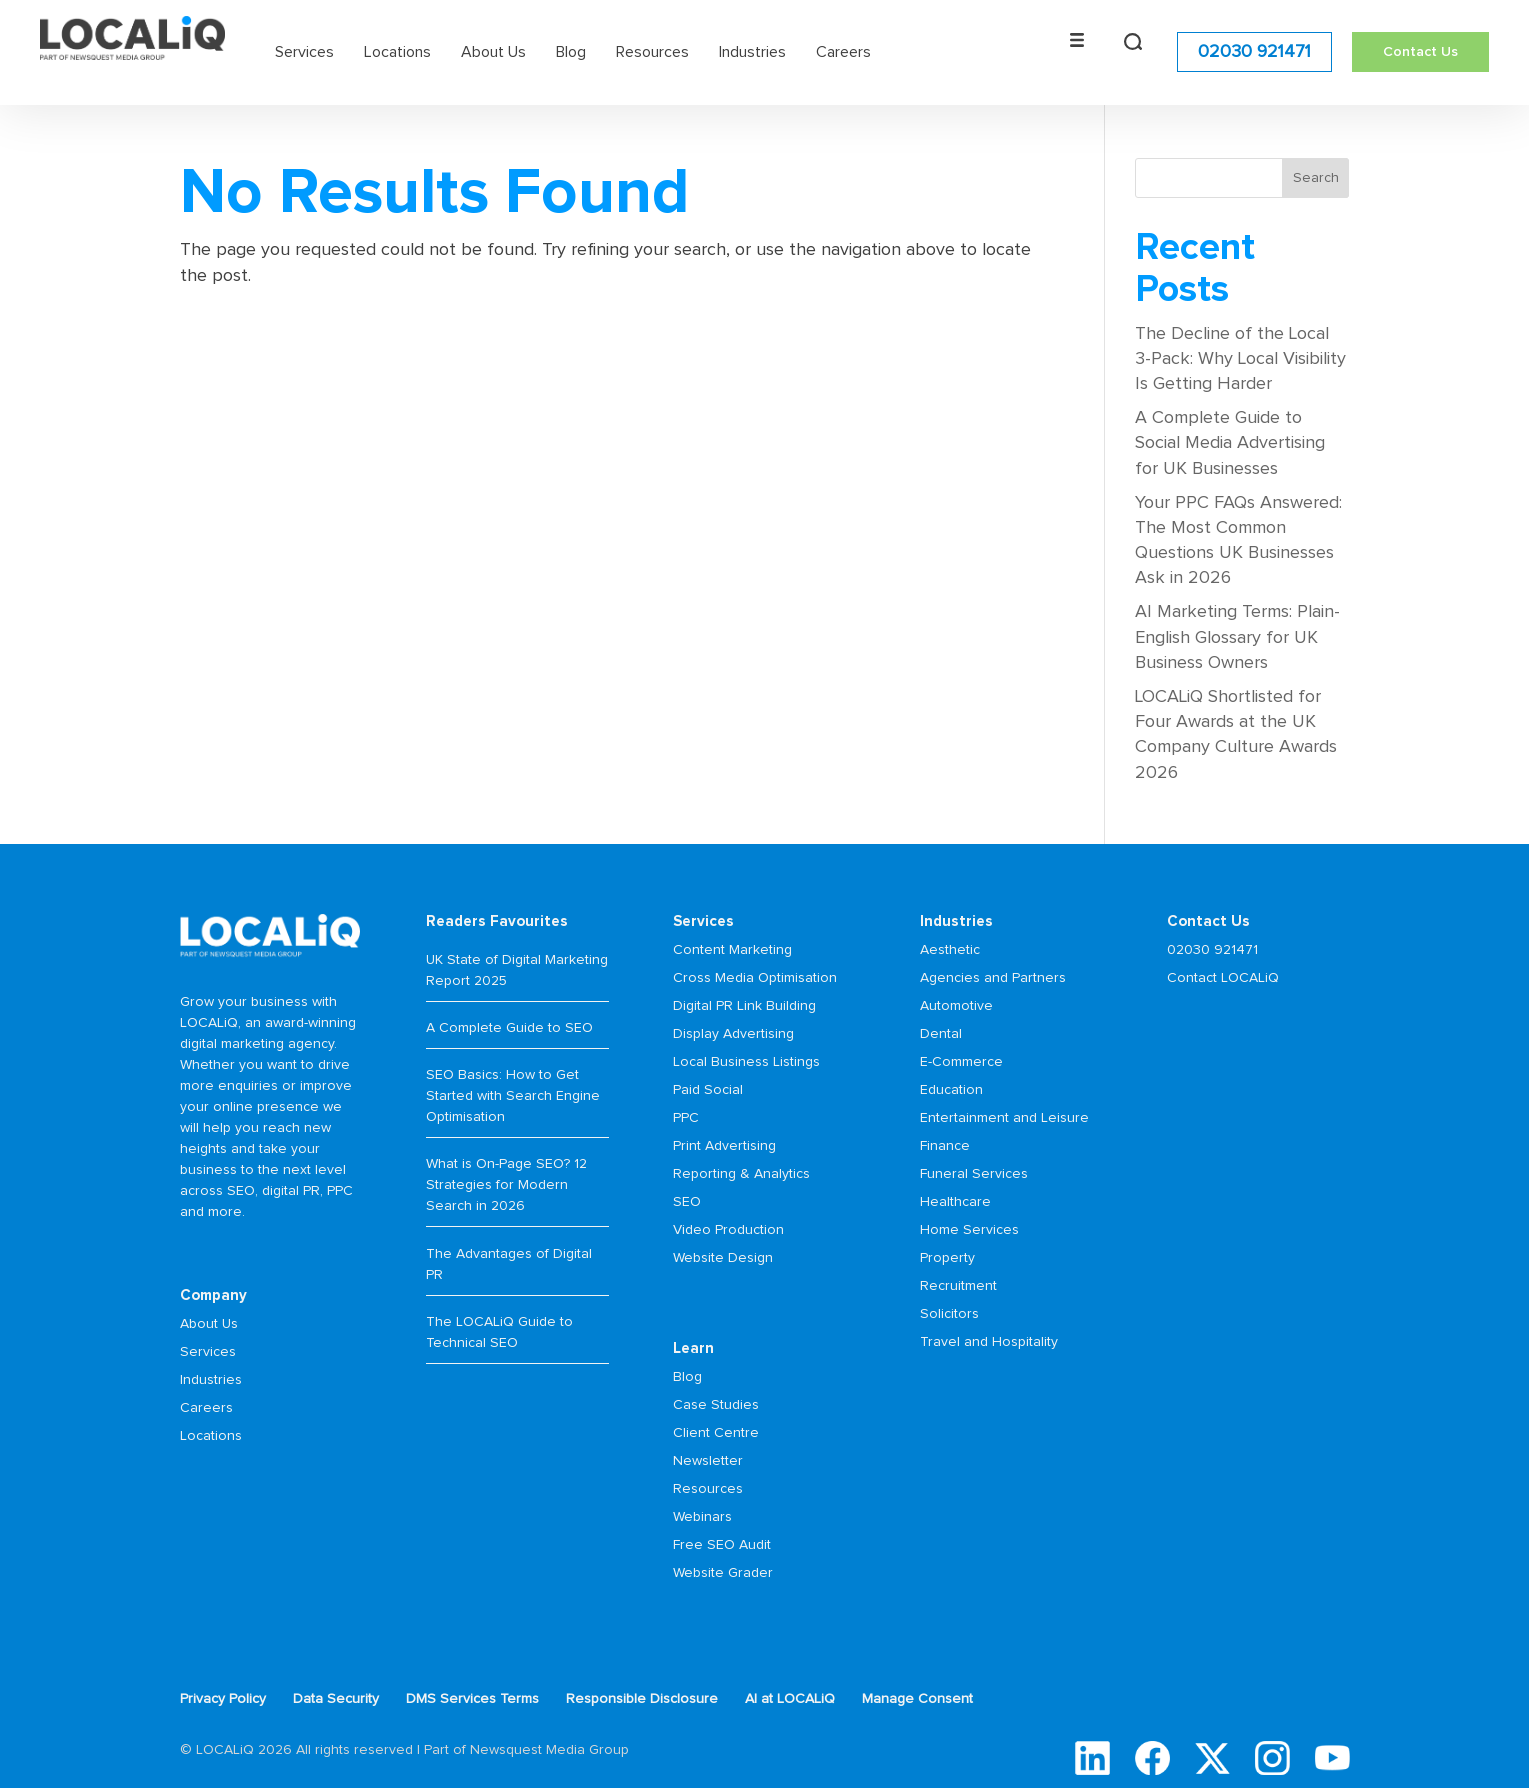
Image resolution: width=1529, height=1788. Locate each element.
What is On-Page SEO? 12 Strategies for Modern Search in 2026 (506, 1185)
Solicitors (949, 1314)
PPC (686, 1118)
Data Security (336, 1699)
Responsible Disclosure (642, 1699)
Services (304, 50)
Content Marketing (732, 950)
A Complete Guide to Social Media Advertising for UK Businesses (1230, 443)
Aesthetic (950, 950)
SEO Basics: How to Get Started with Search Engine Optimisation (513, 1096)
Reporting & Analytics (741, 1174)
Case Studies (716, 1405)
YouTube (1332, 1758)
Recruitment (958, 1286)
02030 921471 (1254, 50)
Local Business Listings (746, 1062)
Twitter (1212, 1758)
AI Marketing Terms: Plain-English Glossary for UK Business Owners (1237, 637)
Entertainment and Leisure (1004, 1118)
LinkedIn (1092, 1758)
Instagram (1272, 1758)
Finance (945, 1146)
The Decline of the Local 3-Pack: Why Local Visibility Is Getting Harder (1240, 359)
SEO (687, 1202)
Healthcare (955, 1202)
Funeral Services (974, 1174)
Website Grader (723, 1573)
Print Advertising (724, 1146)
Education (951, 1090)
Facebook (1152, 1758)
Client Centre (716, 1433)
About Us (493, 50)
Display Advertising (733, 1034)
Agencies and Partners (993, 978)
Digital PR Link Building (744, 1006)
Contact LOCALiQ (1223, 978)
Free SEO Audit (722, 1545)
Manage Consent (917, 1699)
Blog (571, 50)
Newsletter (708, 1461)
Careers (843, 50)
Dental (941, 1034)
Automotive (956, 1006)
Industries (752, 50)
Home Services (969, 1230)
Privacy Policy (223, 1699)
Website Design (723, 1258)
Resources (652, 50)
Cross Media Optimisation (755, 978)
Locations (397, 50)
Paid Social (708, 1090)
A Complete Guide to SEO (509, 1028)
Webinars (702, 1517)
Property (947, 1258)
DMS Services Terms (472, 1699)
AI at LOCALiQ (790, 1699)
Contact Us (1420, 50)
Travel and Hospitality (989, 1342)
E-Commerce (961, 1062)
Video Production (728, 1230)
